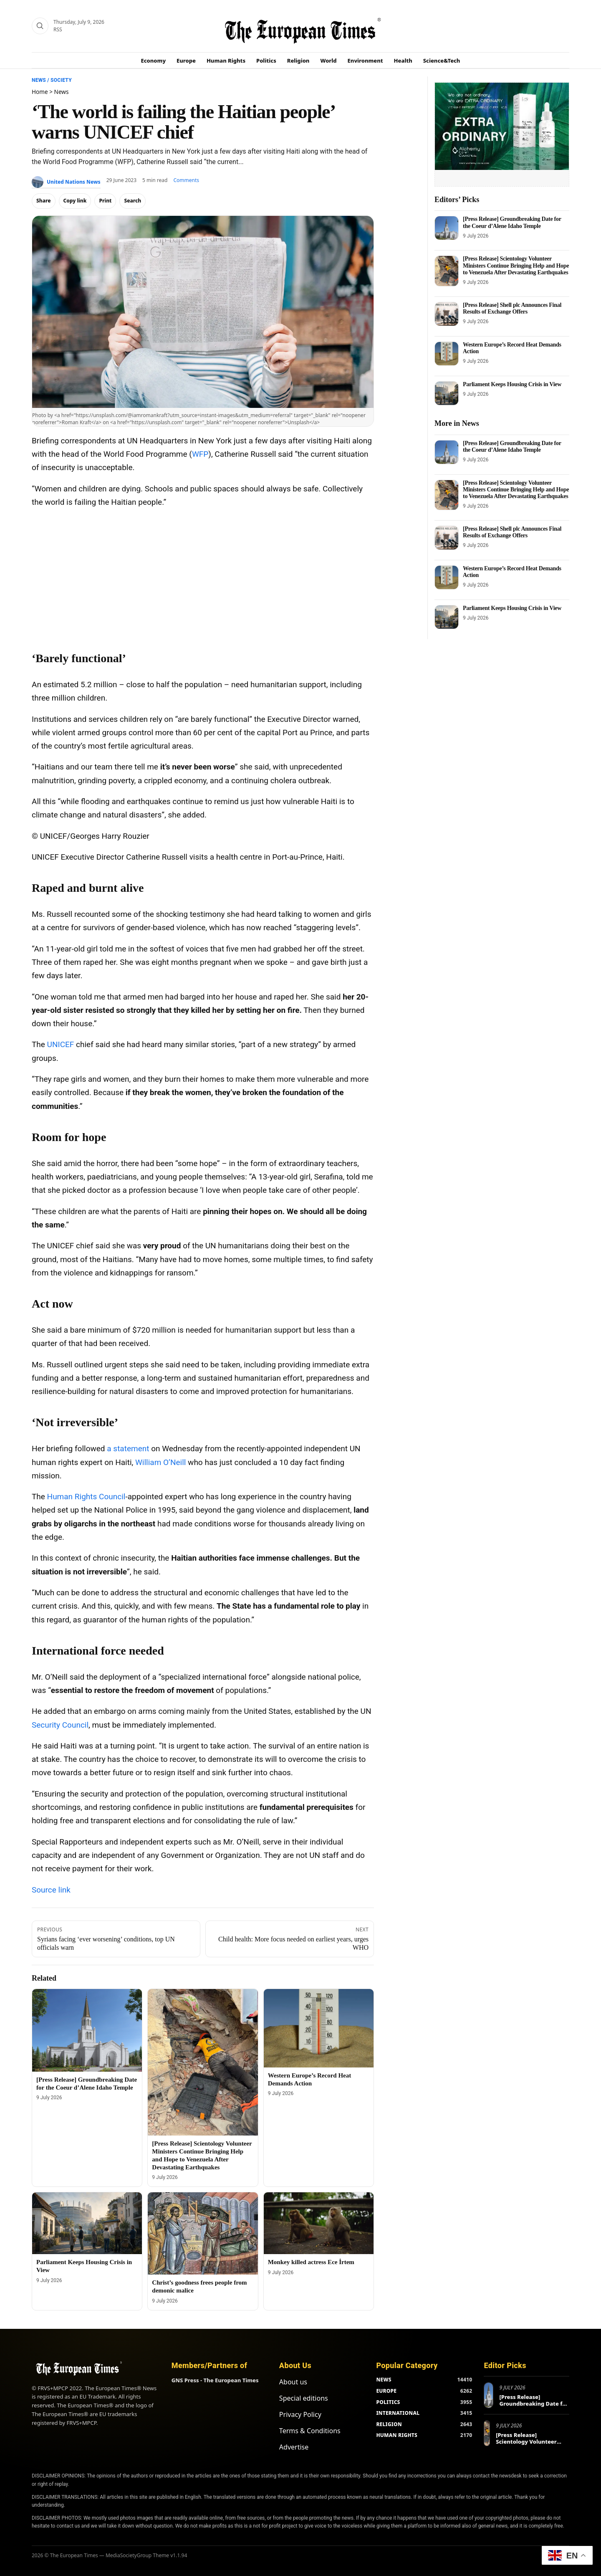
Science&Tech (441, 60)
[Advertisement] (203, 575)
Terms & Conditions (310, 2430)
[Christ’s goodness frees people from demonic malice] (203, 2233)
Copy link (75, 200)
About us (293, 2381)
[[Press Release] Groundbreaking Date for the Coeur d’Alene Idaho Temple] (87, 2030)
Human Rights (226, 60)
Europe (186, 60)
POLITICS (388, 2402)
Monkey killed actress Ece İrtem (311, 2262)
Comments (186, 180)
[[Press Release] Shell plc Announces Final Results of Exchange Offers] (446, 314)
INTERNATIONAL (397, 2413)
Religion (298, 60)
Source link (51, 1890)
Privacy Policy (300, 2414)
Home (40, 92)
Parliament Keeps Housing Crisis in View (512, 384)
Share (43, 200)
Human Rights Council (86, 1496)
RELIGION (389, 2424)
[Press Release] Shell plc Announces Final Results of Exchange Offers (512, 308)
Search (132, 200)
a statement (128, 1448)
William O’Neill (160, 1462)
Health (403, 60)
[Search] (40, 26)
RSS (57, 29)
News (39, 80)
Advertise (293, 2447)
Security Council (60, 1725)
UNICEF (60, 1044)
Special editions (303, 2398)
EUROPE (386, 2390)
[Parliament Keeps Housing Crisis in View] (87, 2223)
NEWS (383, 2379)
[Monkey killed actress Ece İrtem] (319, 2223)
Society (61, 80)
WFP (200, 454)
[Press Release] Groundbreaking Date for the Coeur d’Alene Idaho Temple (512, 222)
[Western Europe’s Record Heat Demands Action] (319, 2028)
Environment (365, 60)
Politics (266, 60)
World (328, 60)
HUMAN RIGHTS (396, 2435)
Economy (153, 60)
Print (105, 200)
